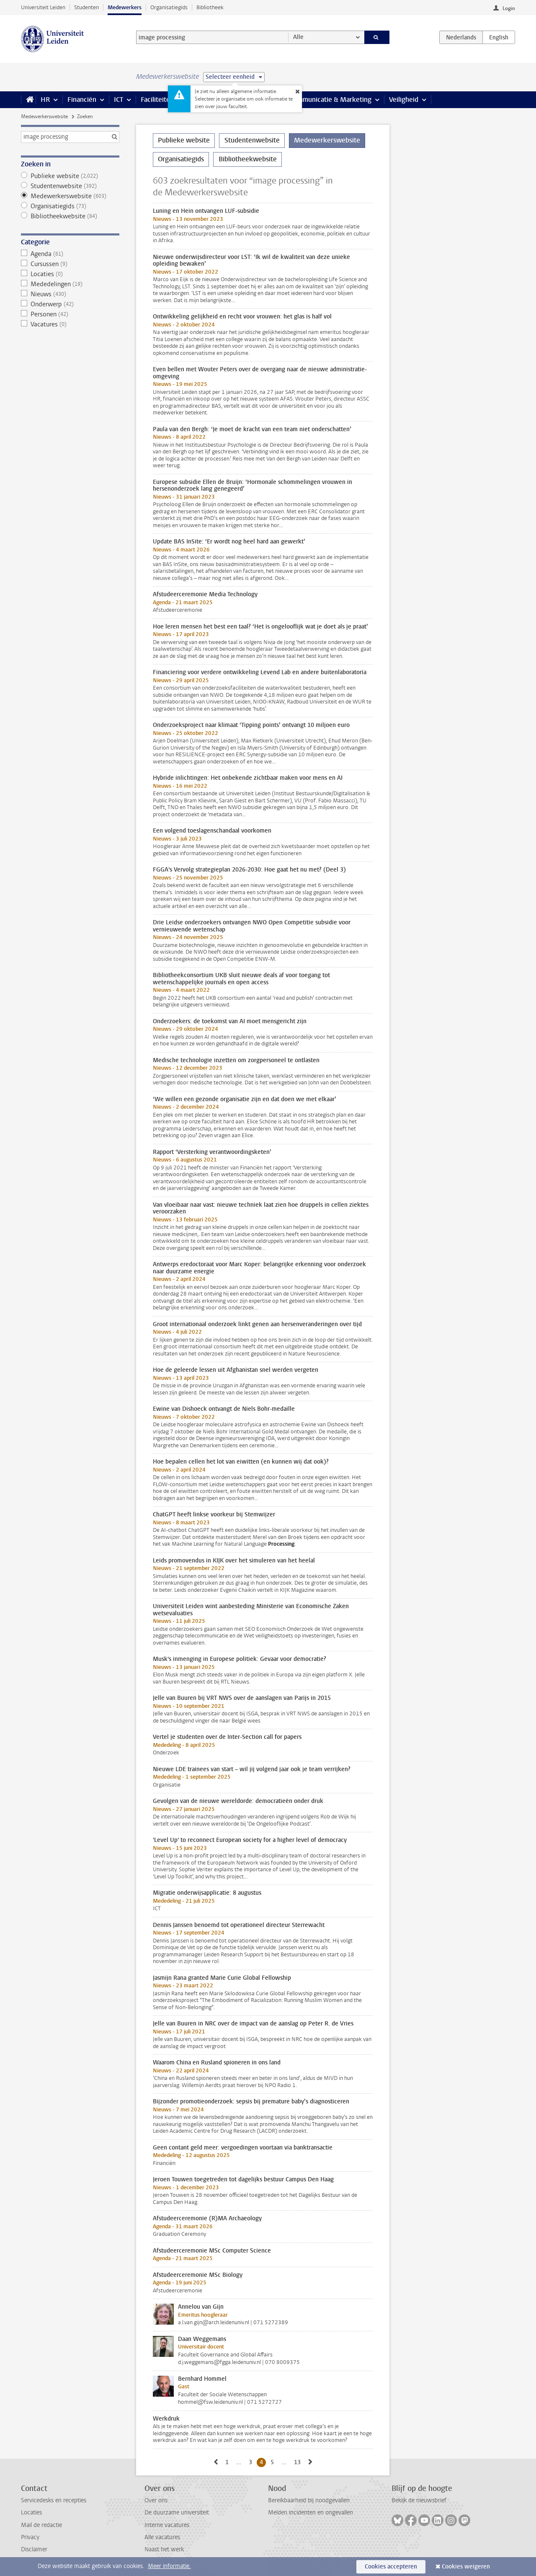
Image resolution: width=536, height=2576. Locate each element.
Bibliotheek (210, 7)
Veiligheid (403, 99)
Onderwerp (70, 304)
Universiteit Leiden (43, 7)
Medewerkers (125, 7)
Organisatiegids (169, 7)
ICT (118, 99)
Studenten (86, 7)
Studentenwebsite (70, 186)
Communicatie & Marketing (330, 99)
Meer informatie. (169, 2566)
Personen (70, 314)
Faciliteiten (157, 99)
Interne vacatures (166, 2525)
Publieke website (70, 176)
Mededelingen (70, 284)
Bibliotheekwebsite (70, 216)
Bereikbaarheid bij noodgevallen (309, 2500)
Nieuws (70, 294)
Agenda (70, 254)
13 (299, 2462)
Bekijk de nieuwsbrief (419, 2500)
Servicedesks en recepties (53, 2500)
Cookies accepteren (391, 2567)
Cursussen (70, 264)
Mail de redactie (41, 2525)
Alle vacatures (162, 2537)
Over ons (156, 2500)
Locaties (70, 274)
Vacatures (70, 324)
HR (45, 99)
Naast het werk (164, 2549)
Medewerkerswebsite (44, 116)
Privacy (30, 2537)
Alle (298, 37)
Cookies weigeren (466, 2567)
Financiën (81, 99)
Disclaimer (34, 2549)
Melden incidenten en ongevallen (310, 2513)
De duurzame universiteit (176, 2513)
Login (508, 8)
